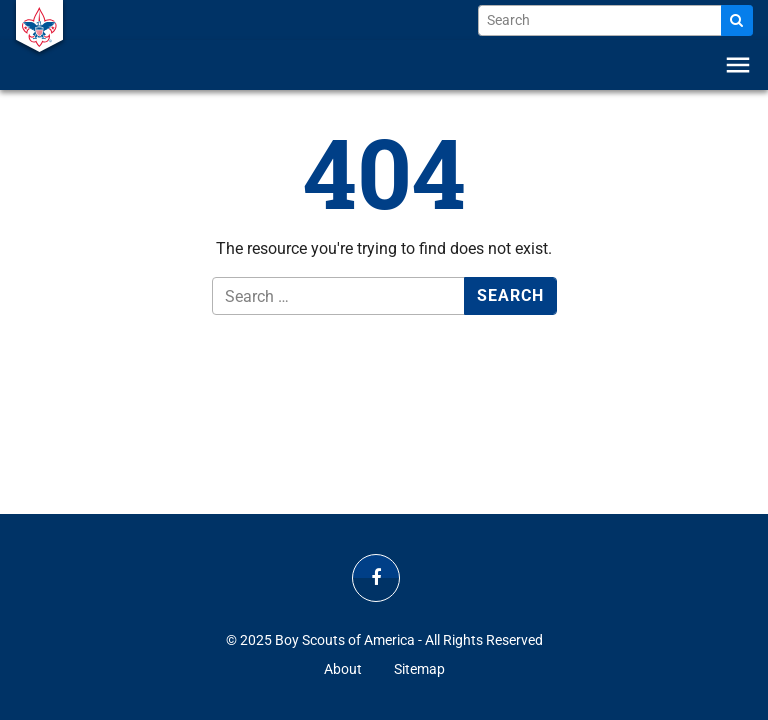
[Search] (737, 20)
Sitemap (419, 669)
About (343, 669)
